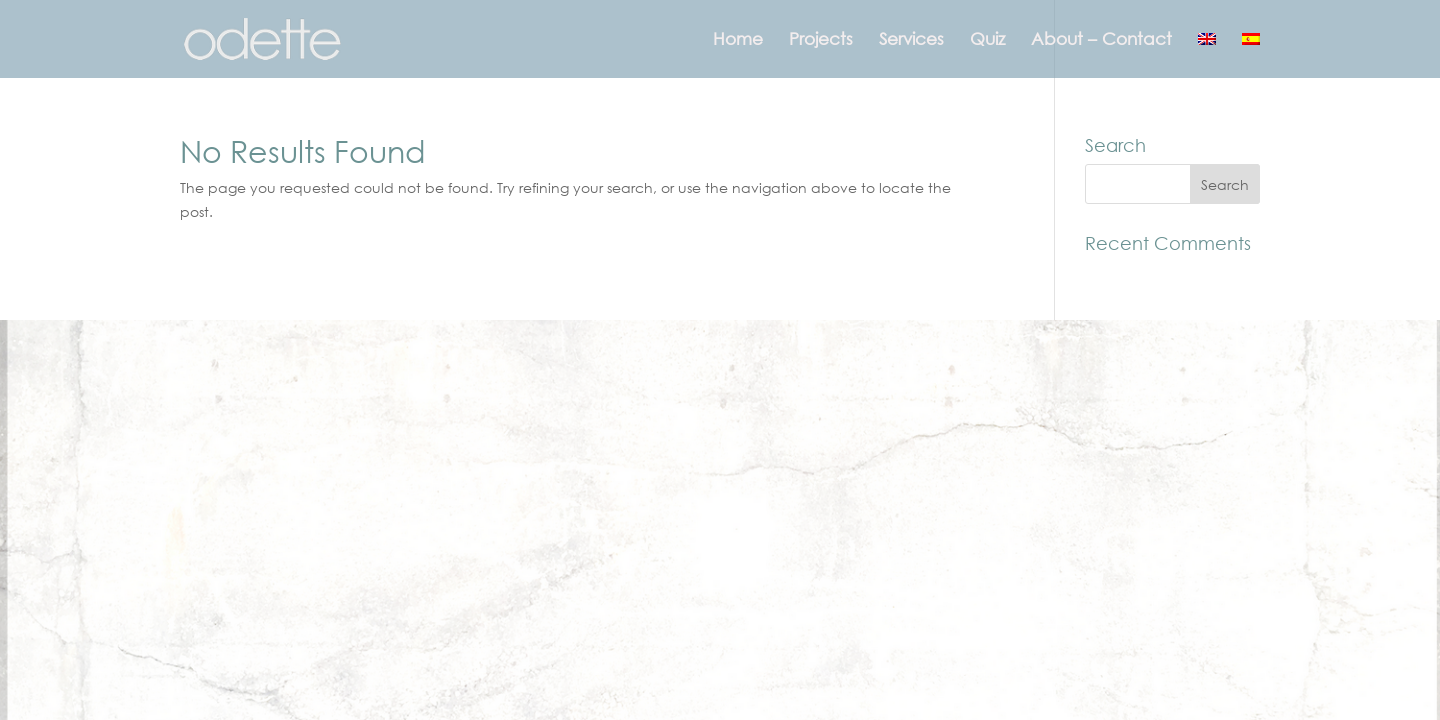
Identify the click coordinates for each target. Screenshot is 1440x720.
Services (911, 40)
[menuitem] (1207, 55)
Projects (821, 40)
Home (738, 40)
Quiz (987, 40)
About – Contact (1101, 40)
